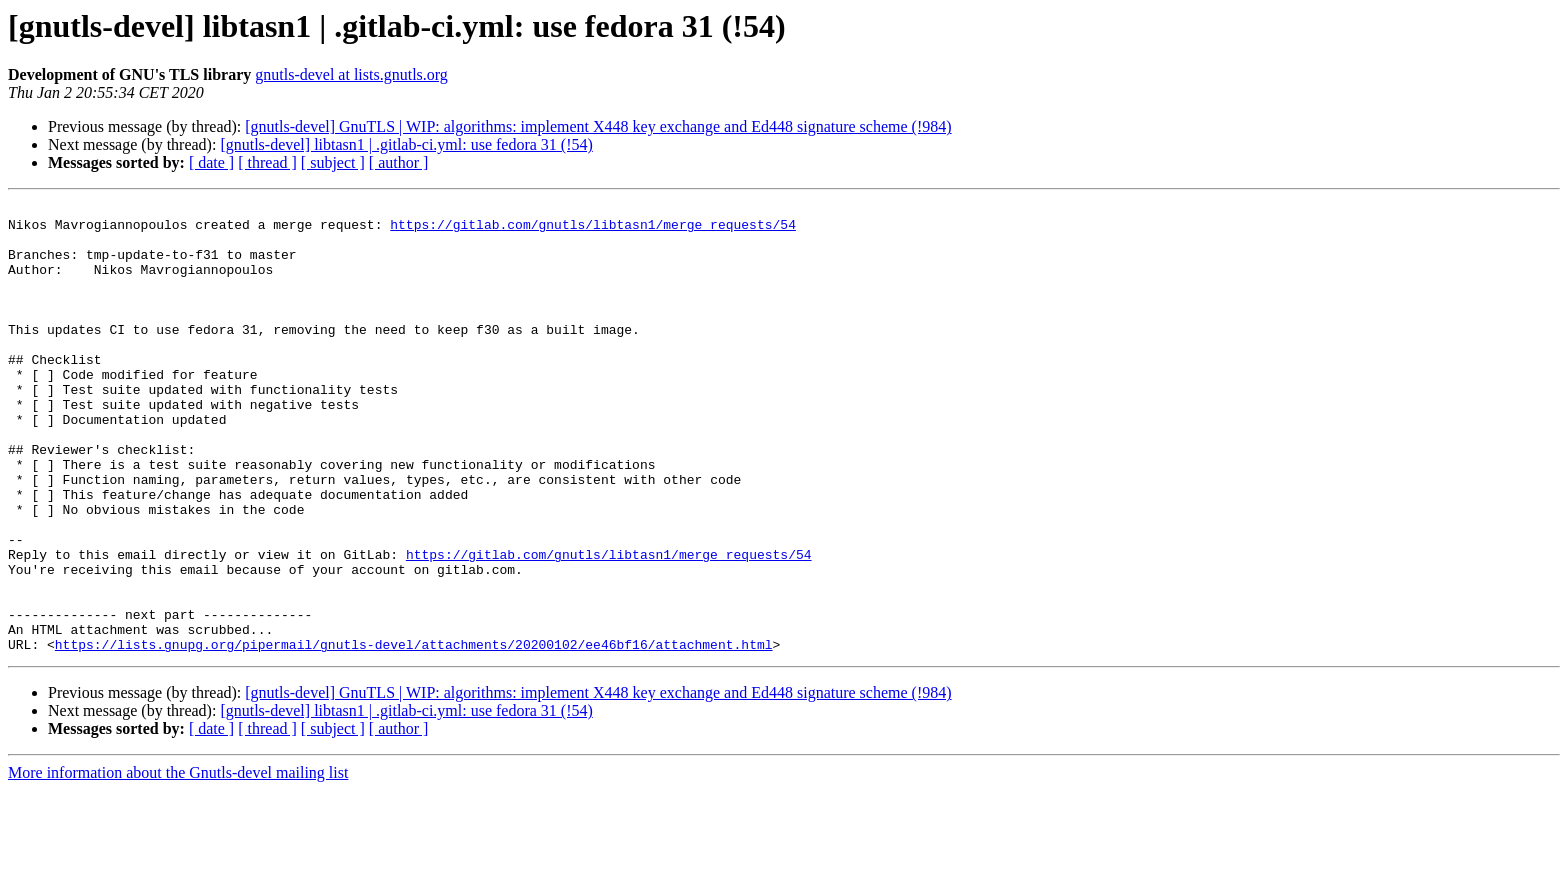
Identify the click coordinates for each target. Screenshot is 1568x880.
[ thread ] (267, 162)
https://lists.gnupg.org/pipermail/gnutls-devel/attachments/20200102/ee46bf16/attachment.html (414, 734)
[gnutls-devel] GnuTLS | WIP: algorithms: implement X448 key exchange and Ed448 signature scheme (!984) (598, 126)
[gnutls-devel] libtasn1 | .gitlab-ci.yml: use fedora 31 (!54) (406, 144)
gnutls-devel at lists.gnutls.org (351, 74)
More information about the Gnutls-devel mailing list (178, 862)
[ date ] (211, 162)
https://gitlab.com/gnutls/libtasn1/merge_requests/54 (593, 230)
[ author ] (399, 162)
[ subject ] (333, 162)
